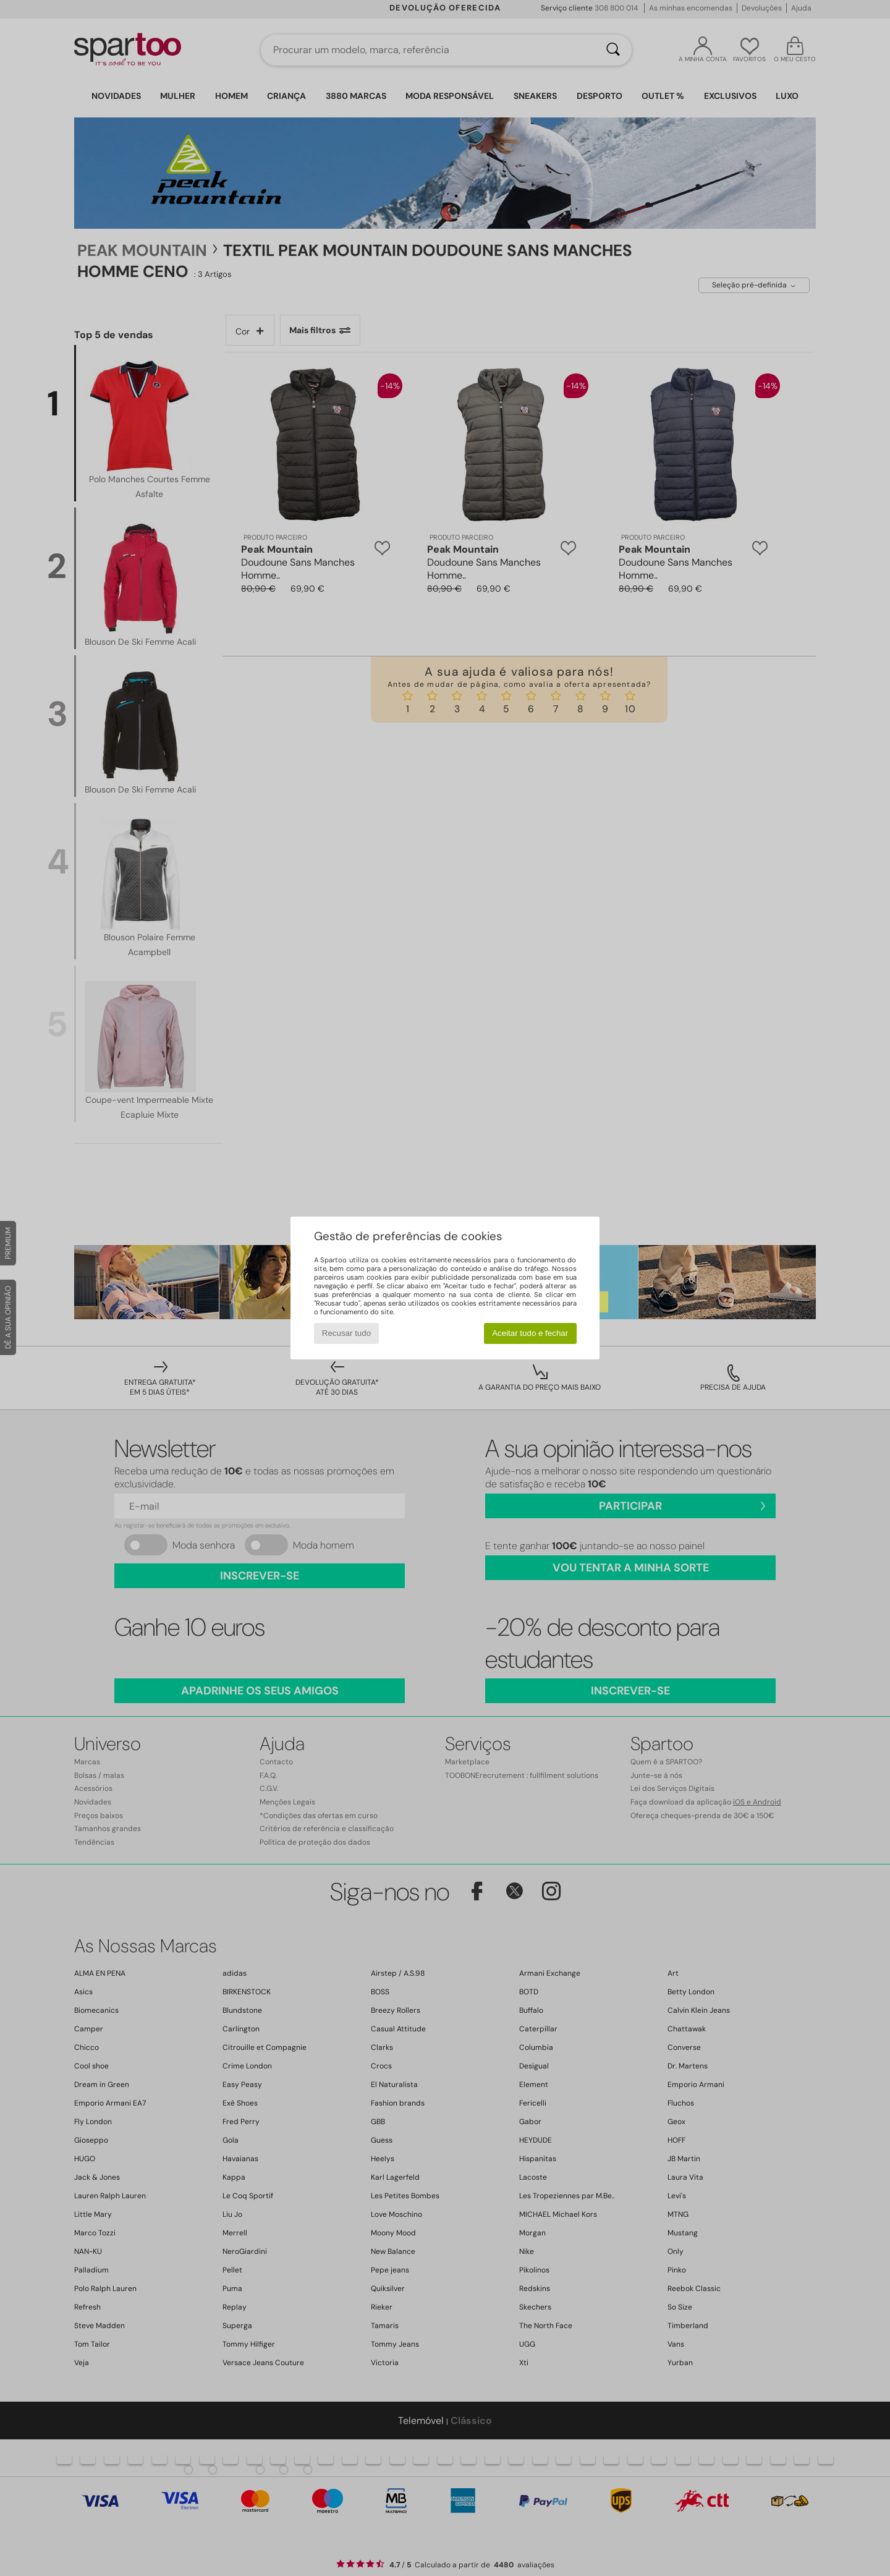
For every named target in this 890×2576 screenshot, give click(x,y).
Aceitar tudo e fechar (530, 1333)
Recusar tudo (346, 1333)
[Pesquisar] (613, 50)
